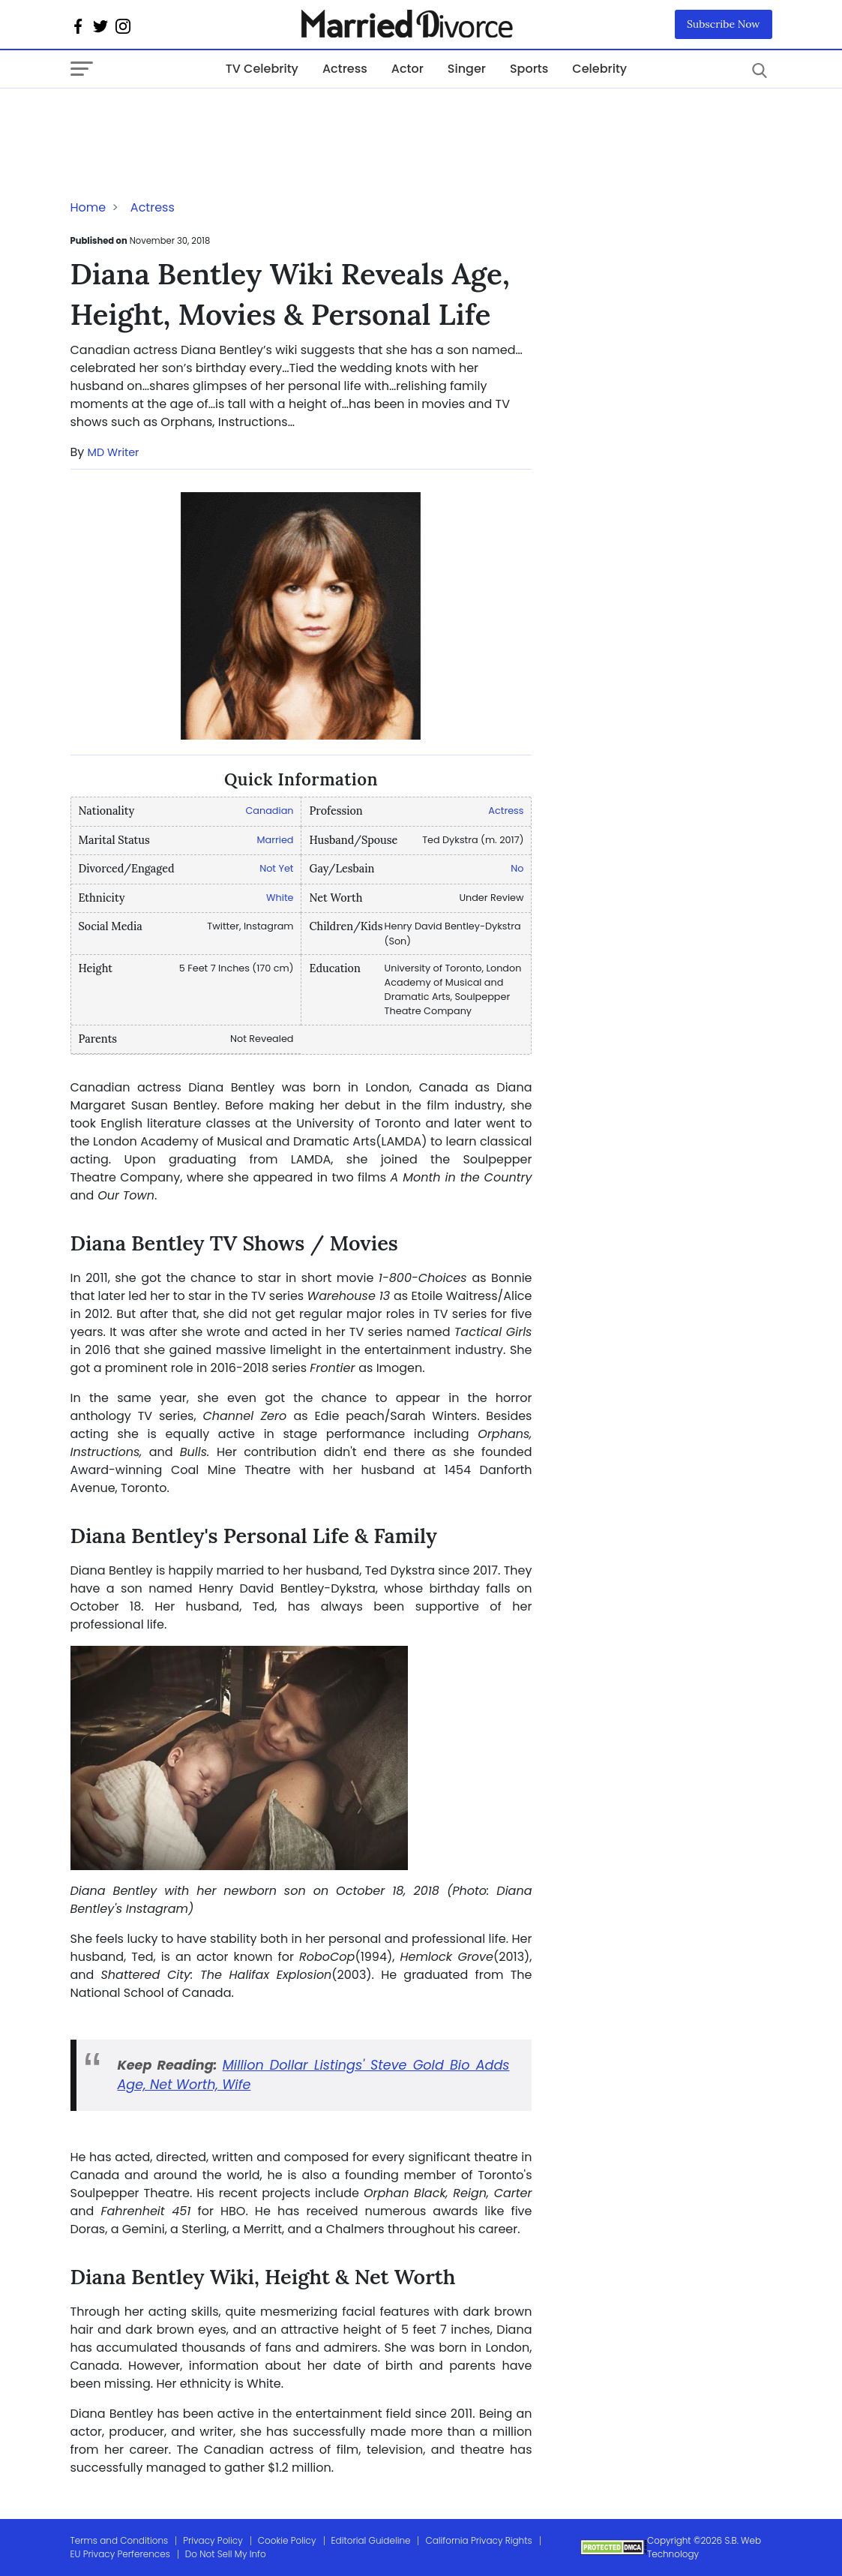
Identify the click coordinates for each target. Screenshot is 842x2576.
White (279, 897)
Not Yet (276, 868)
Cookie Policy (287, 2540)
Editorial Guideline (371, 2540)
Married (275, 839)
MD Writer (113, 452)
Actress (344, 68)
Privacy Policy (213, 2540)
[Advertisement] (190, 119)
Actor (407, 68)
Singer (467, 68)
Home (88, 207)
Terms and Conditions (119, 2540)
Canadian (269, 810)
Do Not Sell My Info (225, 2553)
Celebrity (599, 68)
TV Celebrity (262, 68)
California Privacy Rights (478, 2540)
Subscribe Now (723, 24)
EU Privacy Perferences (120, 2553)
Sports (529, 68)
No (517, 868)
